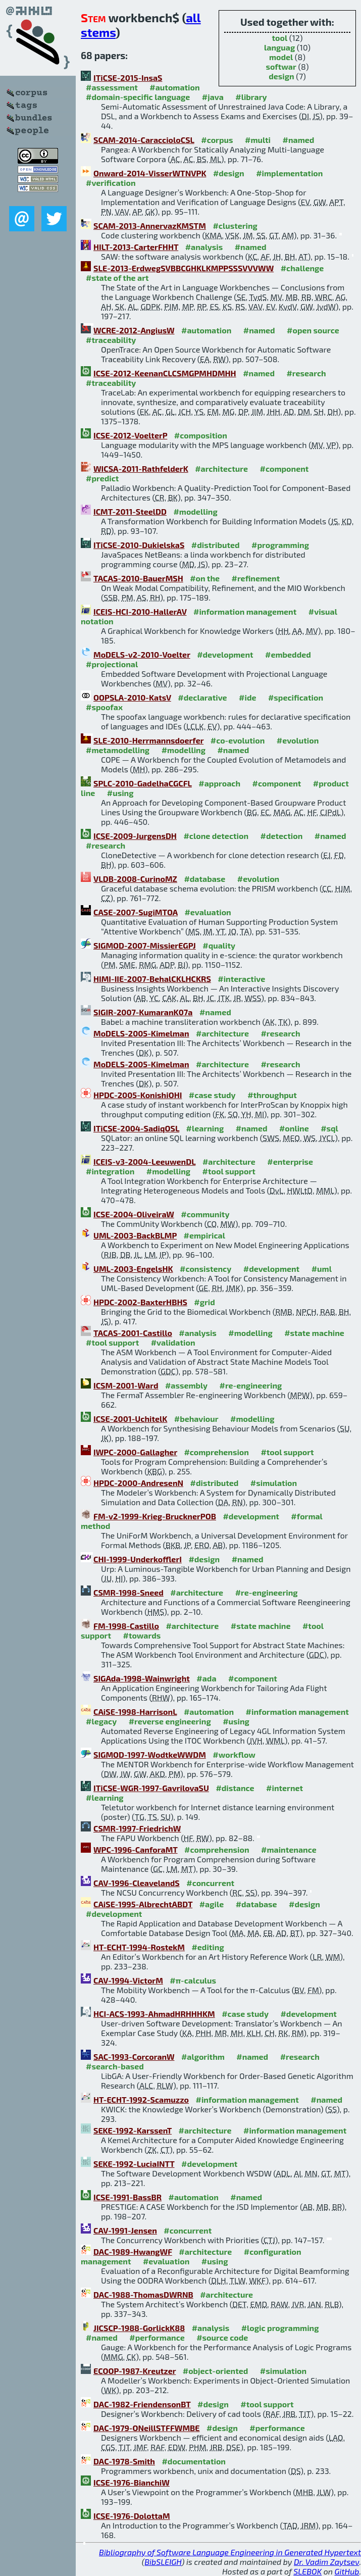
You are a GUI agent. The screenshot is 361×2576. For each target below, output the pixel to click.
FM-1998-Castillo (126, 1625)
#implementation (289, 173)
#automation (174, 87)
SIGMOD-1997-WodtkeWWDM (149, 1754)
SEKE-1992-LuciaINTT (134, 2163)
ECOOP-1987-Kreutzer (134, 2370)
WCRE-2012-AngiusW (134, 330)
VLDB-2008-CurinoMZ (135, 878)
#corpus (217, 139)
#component (284, 468)
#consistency (205, 1268)
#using (120, 793)
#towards (142, 1635)
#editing (207, 1947)
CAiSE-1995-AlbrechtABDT (142, 1904)
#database (204, 878)
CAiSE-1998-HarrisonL (135, 1711)
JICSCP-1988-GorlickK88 (139, 2328)
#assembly (186, 1385)
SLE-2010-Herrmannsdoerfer (148, 740)
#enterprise (290, 1161)
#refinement (256, 578)
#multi (258, 139)
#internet (284, 1788)
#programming (280, 545)
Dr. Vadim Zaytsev (326, 2561)
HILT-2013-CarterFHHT (135, 247)
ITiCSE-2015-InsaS (127, 77)
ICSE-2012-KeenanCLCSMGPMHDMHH (164, 373)
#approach (219, 783)
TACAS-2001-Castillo (132, 1332)
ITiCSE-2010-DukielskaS (138, 545)
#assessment (112, 87)
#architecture (221, 468)
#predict (102, 478)
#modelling (195, 511)
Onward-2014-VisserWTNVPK (149, 173)
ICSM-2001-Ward (125, 1385)
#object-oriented (215, 2370)
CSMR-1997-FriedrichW (137, 1828)
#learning (205, 1128)
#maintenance (289, 1849)
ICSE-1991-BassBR (127, 2197)
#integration (110, 1171)
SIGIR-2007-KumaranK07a (142, 1012)
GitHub (347, 2571)
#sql (329, 1128)
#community (205, 1214)
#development (225, 654)
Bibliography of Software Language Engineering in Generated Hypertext (230, 2552)
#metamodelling (117, 750)
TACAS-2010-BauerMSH (138, 578)
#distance (235, 1788)
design (281, 76)
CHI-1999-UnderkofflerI (137, 1559)
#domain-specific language (138, 97)
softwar (281, 66)
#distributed (215, 545)
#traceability (111, 339)
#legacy (101, 1721)
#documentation (193, 2461)
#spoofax (104, 707)
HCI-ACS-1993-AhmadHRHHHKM (154, 2013)
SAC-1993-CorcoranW (133, 2056)
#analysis (204, 247)
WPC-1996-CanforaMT (135, 1849)
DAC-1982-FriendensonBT (142, 2404)
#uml (322, 1268)
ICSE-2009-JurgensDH (135, 835)
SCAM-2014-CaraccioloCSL (143, 139)
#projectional (112, 664)
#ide (247, 697)
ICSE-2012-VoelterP (130, 435)
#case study (212, 1095)
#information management (244, 611)
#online (294, 1128)
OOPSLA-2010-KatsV (132, 697)
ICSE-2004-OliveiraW (133, 1214)
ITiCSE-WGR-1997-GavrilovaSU (151, 1788)
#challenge (302, 268)
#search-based (115, 2066)
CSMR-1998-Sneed (128, 1592)
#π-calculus (193, 1980)
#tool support (228, 1171)
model (281, 57)
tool (279, 37)
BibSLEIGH (162, 2561)
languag (279, 47)
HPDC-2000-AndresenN (138, 1483)
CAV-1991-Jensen (125, 2230)
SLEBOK (307, 2571)
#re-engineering (250, 1385)
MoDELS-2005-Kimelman (141, 1033)
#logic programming (280, 2328)
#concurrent (210, 1883)
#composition (200, 435)
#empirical (204, 1235)
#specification (295, 697)
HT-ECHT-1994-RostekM (139, 1947)
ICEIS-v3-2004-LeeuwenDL (144, 1161)
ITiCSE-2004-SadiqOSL (136, 1128)
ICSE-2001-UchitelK (130, 1418)
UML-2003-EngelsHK (133, 1268)
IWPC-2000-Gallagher (135, 1452)
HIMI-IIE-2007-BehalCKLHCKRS (152, 978)
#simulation (273, 1483)
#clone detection (215, 835)
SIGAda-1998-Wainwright (141, 1678)
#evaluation (207, 912)
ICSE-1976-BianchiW (131, 2482)
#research (306, 373)
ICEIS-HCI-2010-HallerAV (140, 611)
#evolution (298, 740)
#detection (282, 835)
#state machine (314, 1332)
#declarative (202, 697)
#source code (222, 2337)
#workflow (234, 1754)
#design (228, 173)
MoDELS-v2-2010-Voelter (141, 654)
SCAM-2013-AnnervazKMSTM (149, 225)
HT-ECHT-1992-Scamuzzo (141, 2099)
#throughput (272, 1095)
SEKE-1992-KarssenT (132, 2130)
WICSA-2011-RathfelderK (140, 468)
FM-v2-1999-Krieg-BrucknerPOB (154, 1516)
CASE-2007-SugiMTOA (135, 912)
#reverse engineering (170, 1721)
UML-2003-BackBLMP (135, 1235)
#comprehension (216, 1452)
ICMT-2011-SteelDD (130, 511)
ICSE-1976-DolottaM (131, 2515)
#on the (205, 578)
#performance (156, 2337)
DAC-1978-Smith (124, 2461)
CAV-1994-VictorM (128, 1980)
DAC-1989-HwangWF (132, 2251)
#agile (211, 1904)
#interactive (241, 978)
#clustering (235, 225)
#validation (173, 1342)
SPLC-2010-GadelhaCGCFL (142, 783)
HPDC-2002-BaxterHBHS (140, 1302)
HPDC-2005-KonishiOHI (137, 1095)
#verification (111, 182)
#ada (206, 1678)
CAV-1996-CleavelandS (136, 1883)
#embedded (288, 654)
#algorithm (203, 2056)
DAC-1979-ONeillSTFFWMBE (146, 2428)
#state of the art (117, 277)
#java (213, 97)
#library (251, 97)
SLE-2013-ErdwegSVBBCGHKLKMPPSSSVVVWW (183, 268)
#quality (218, 945)
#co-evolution (238, 740)
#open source (313, 330)
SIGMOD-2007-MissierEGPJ (144, 945)
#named (298, 139)
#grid (204, 1302)
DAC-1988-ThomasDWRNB (143, 2294)
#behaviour (196, 1418)
